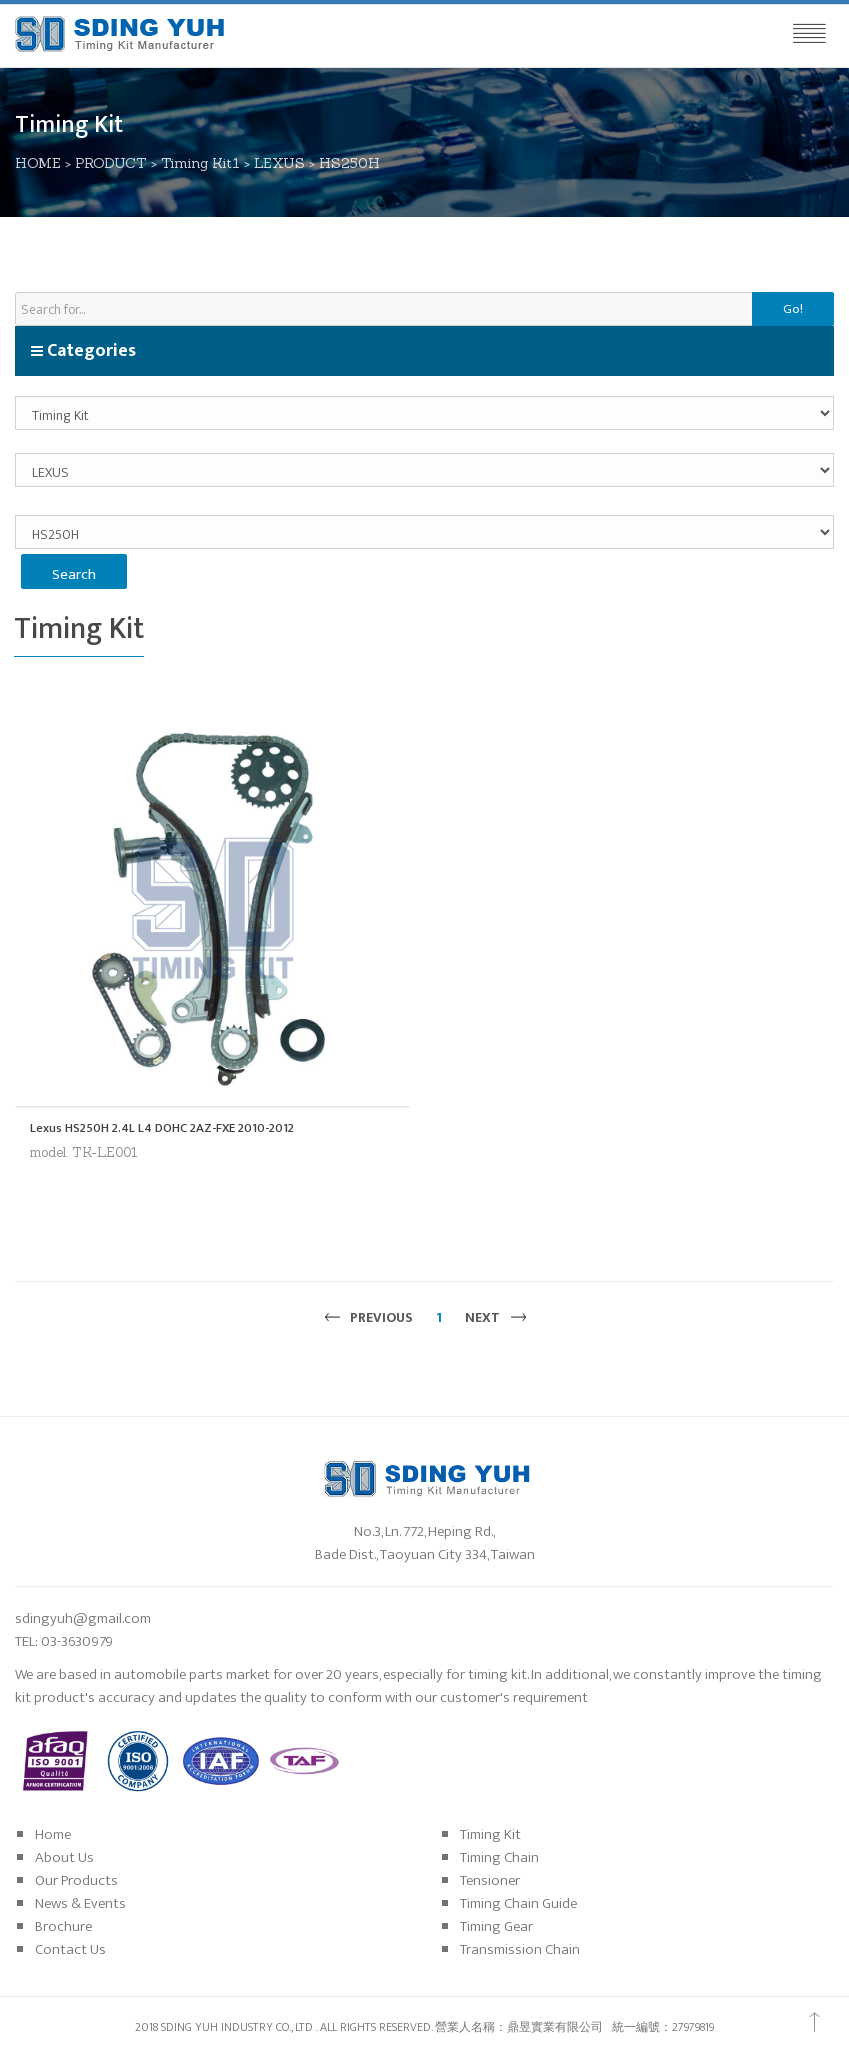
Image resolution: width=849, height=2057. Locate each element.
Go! (793, 309)
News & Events (80, 1903)
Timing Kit (490, 1834)
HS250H (349, 163)
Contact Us (70, 1949)
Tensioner (490, 1880)
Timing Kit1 (200, 163)
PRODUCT (111, 163)
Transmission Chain (520, 1949)
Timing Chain (499, 1857)
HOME (38, 163)
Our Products (76, 1880)
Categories (83, 351)
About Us (64, 1857)
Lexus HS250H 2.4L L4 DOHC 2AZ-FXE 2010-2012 (162, 1128)
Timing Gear (496, 1926)
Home (53, 1834)
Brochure (63, 1926)
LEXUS (279, 163)
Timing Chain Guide (518, 1903)
